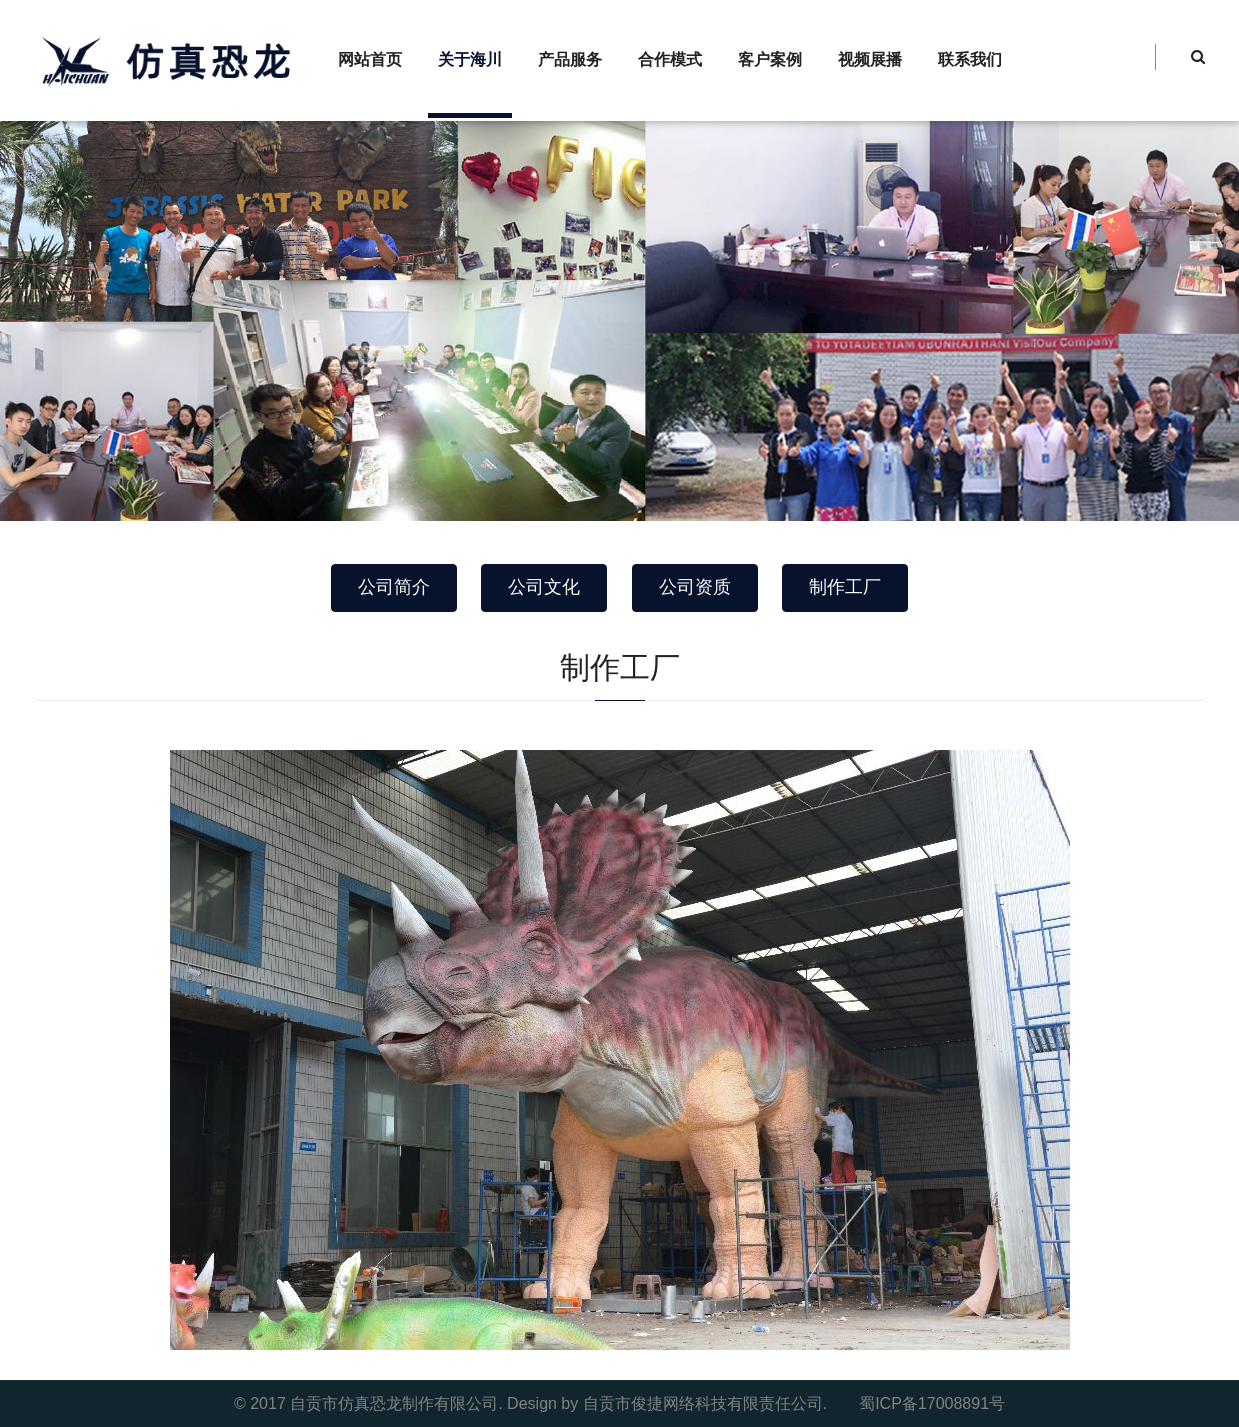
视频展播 (870, 59)
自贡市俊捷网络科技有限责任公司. (705, 1403)
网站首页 (370, 59)
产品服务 (570, 59)
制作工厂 (845, 587)
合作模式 (670, 59)
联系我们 (970, 59)
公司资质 (695, 587)
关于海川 (470, 59)
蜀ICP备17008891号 (932, 1403)
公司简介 (394, 587)
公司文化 (544, 587)
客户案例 (770, 59)
